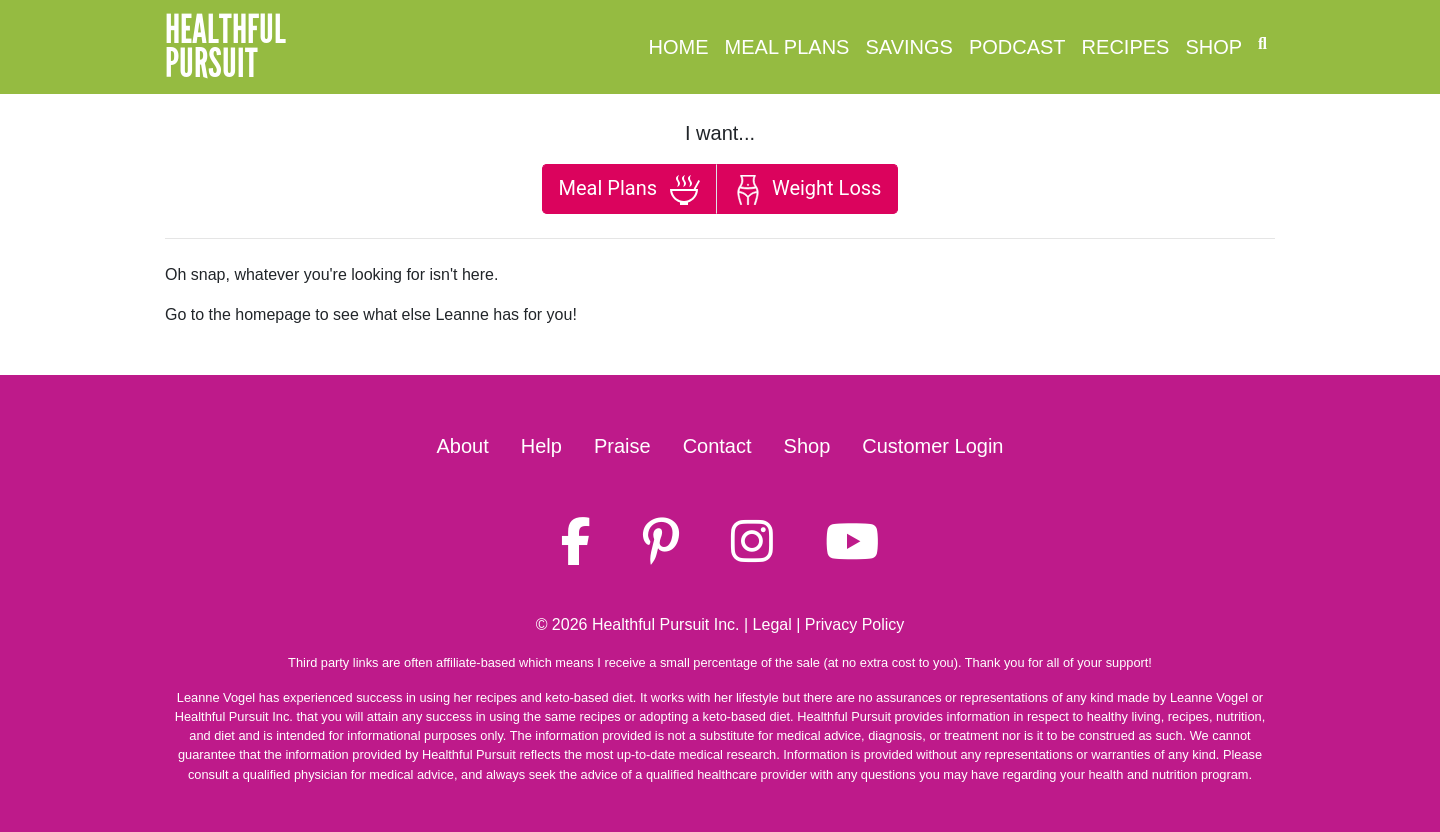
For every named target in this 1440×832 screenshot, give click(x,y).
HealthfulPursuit (225, 47)
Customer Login (932, 446)
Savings (908, 47)
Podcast (1017, 47)
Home (679, 47)
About (463, 446)
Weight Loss (807, 190)
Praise (622, 446)
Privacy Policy (855, 624)
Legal (772, 624)
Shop (1213, 47)
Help (541, 446)
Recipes (1126, 47)
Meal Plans (787, 47)
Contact (717, 446)
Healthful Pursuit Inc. (666, 624)
